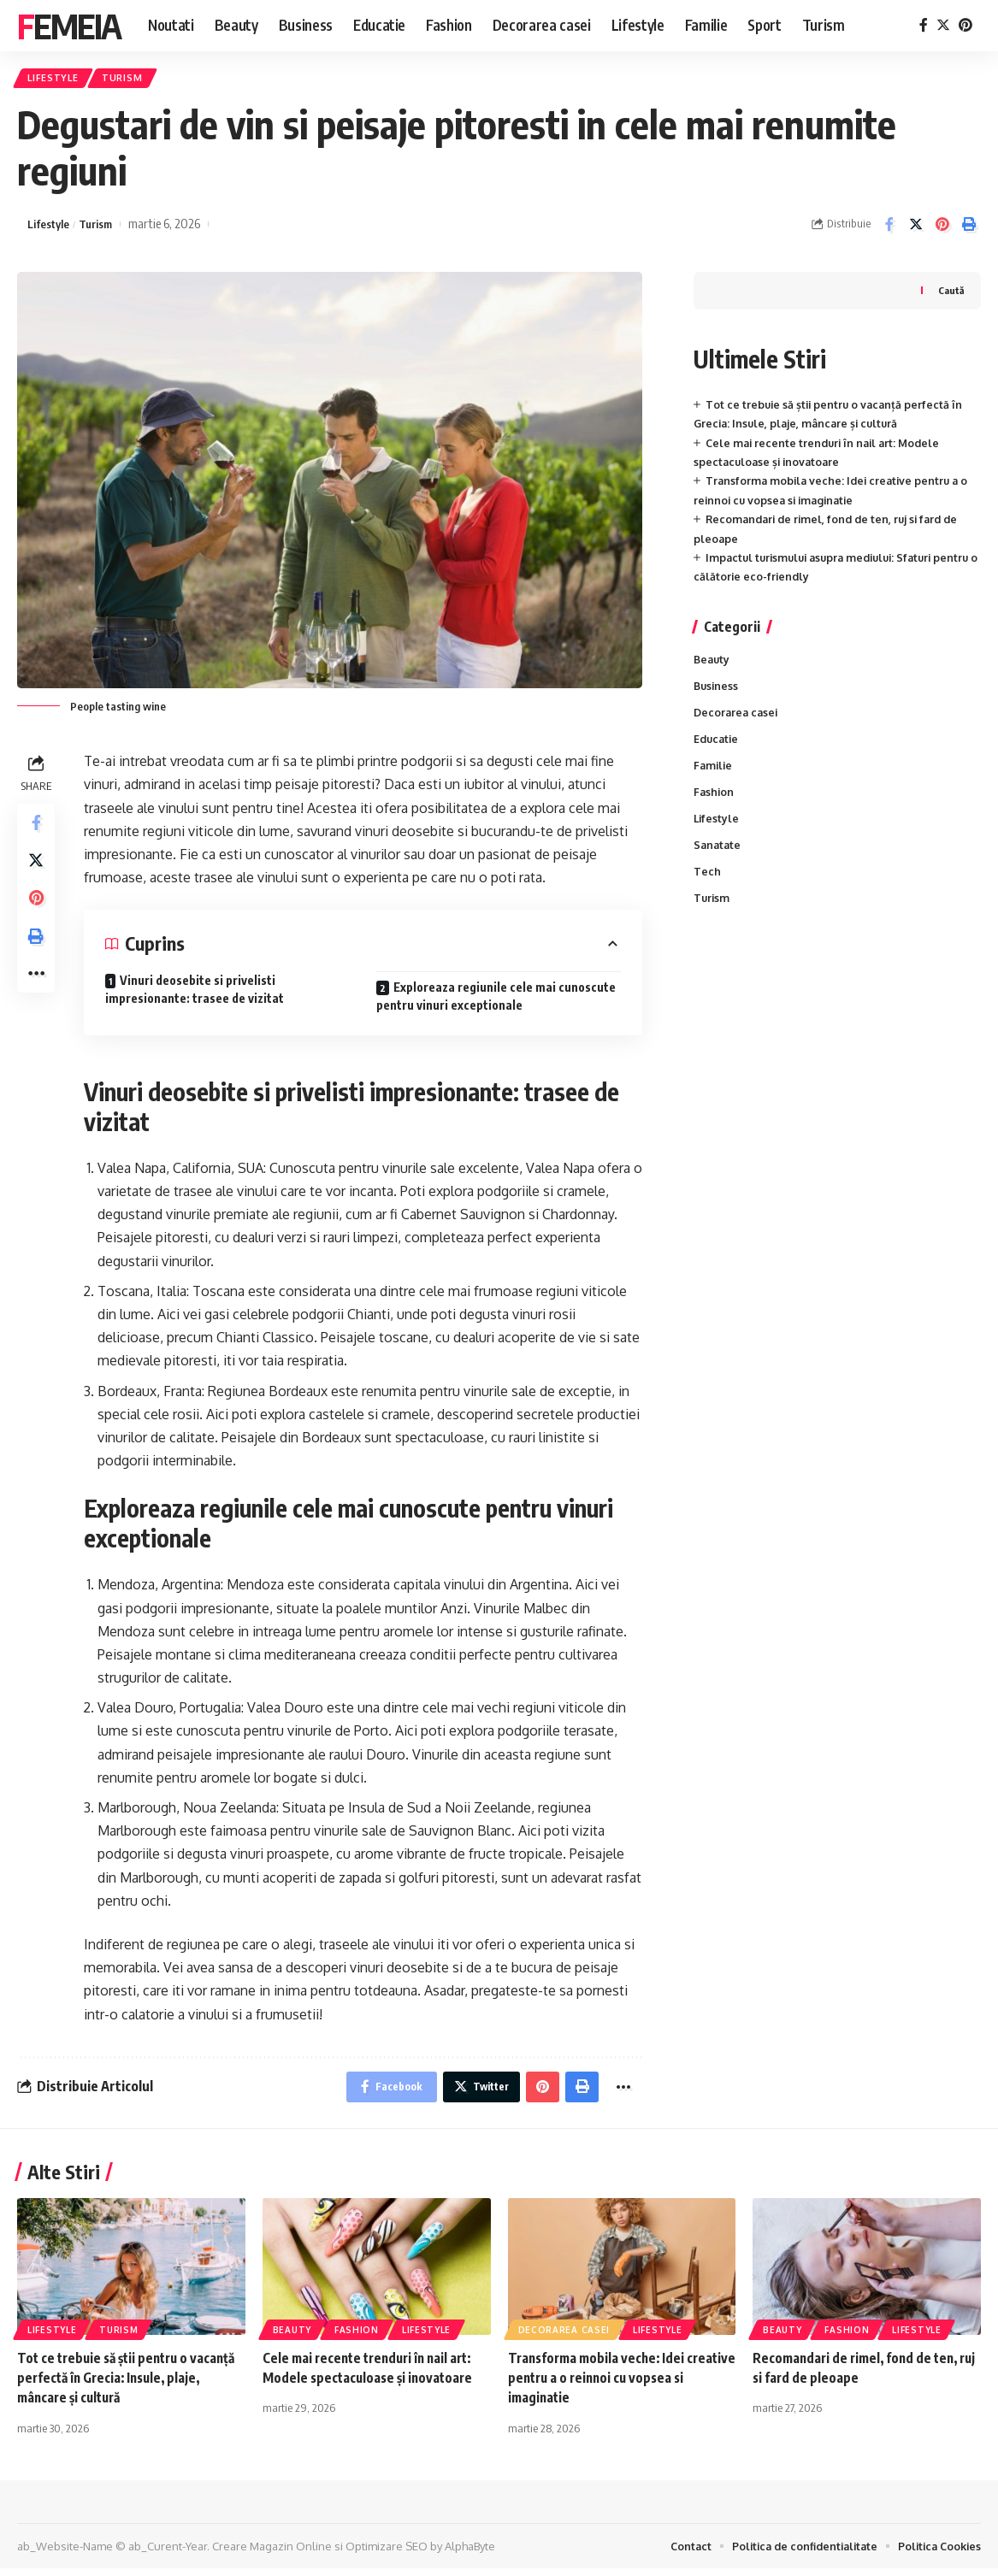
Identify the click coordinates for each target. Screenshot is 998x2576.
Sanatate (718, 856)
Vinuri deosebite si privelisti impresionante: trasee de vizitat (194, 993)
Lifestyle (57, 80)
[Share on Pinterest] (942, 228)
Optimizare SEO (386, 2553)
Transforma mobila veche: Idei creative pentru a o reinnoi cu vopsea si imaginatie (620, 2384)
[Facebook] (923, 25)
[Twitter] (943, 25)
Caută (950, 294)
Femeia (69, 25)
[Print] (969, 228)
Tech (707, 883)
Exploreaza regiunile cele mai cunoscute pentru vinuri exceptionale (496, 1000)
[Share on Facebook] (889, 228)
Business (717, 692)
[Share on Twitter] (916, 228)
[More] (37, 992)
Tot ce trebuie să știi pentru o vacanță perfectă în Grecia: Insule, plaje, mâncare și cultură (119, 2384)
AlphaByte (470, 2553)
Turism (133, 80)
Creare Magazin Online (272, 2553)
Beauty (713, 663)
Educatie (717, 746)
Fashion (714, 801)
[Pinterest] (965, 25)
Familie (714, 774)
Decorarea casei (738, 719)
